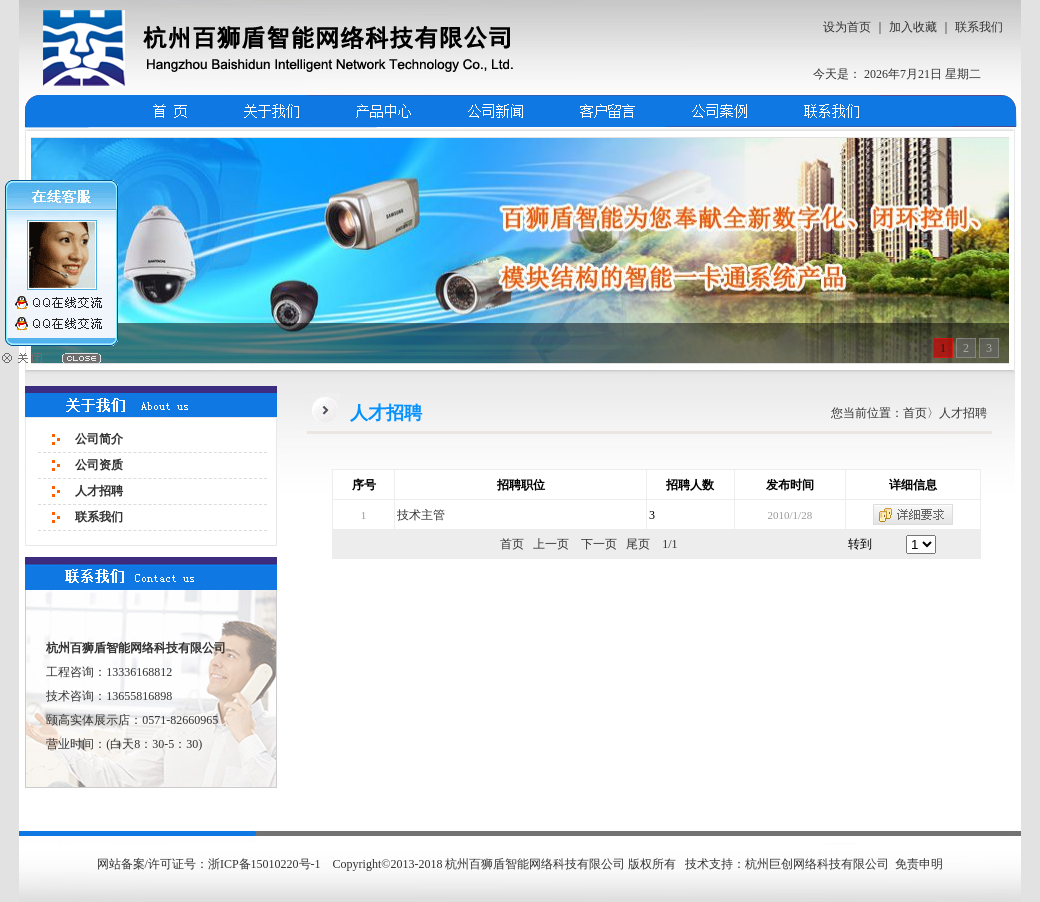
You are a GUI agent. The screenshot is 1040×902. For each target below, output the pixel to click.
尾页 (638, 544)
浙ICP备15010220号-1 (266, 864)
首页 (915, 413)
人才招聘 (99, 491)
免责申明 (919, 864)
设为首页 (847, 27)
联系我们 (979, 27)
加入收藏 (913, 27)
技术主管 (421, 515)
